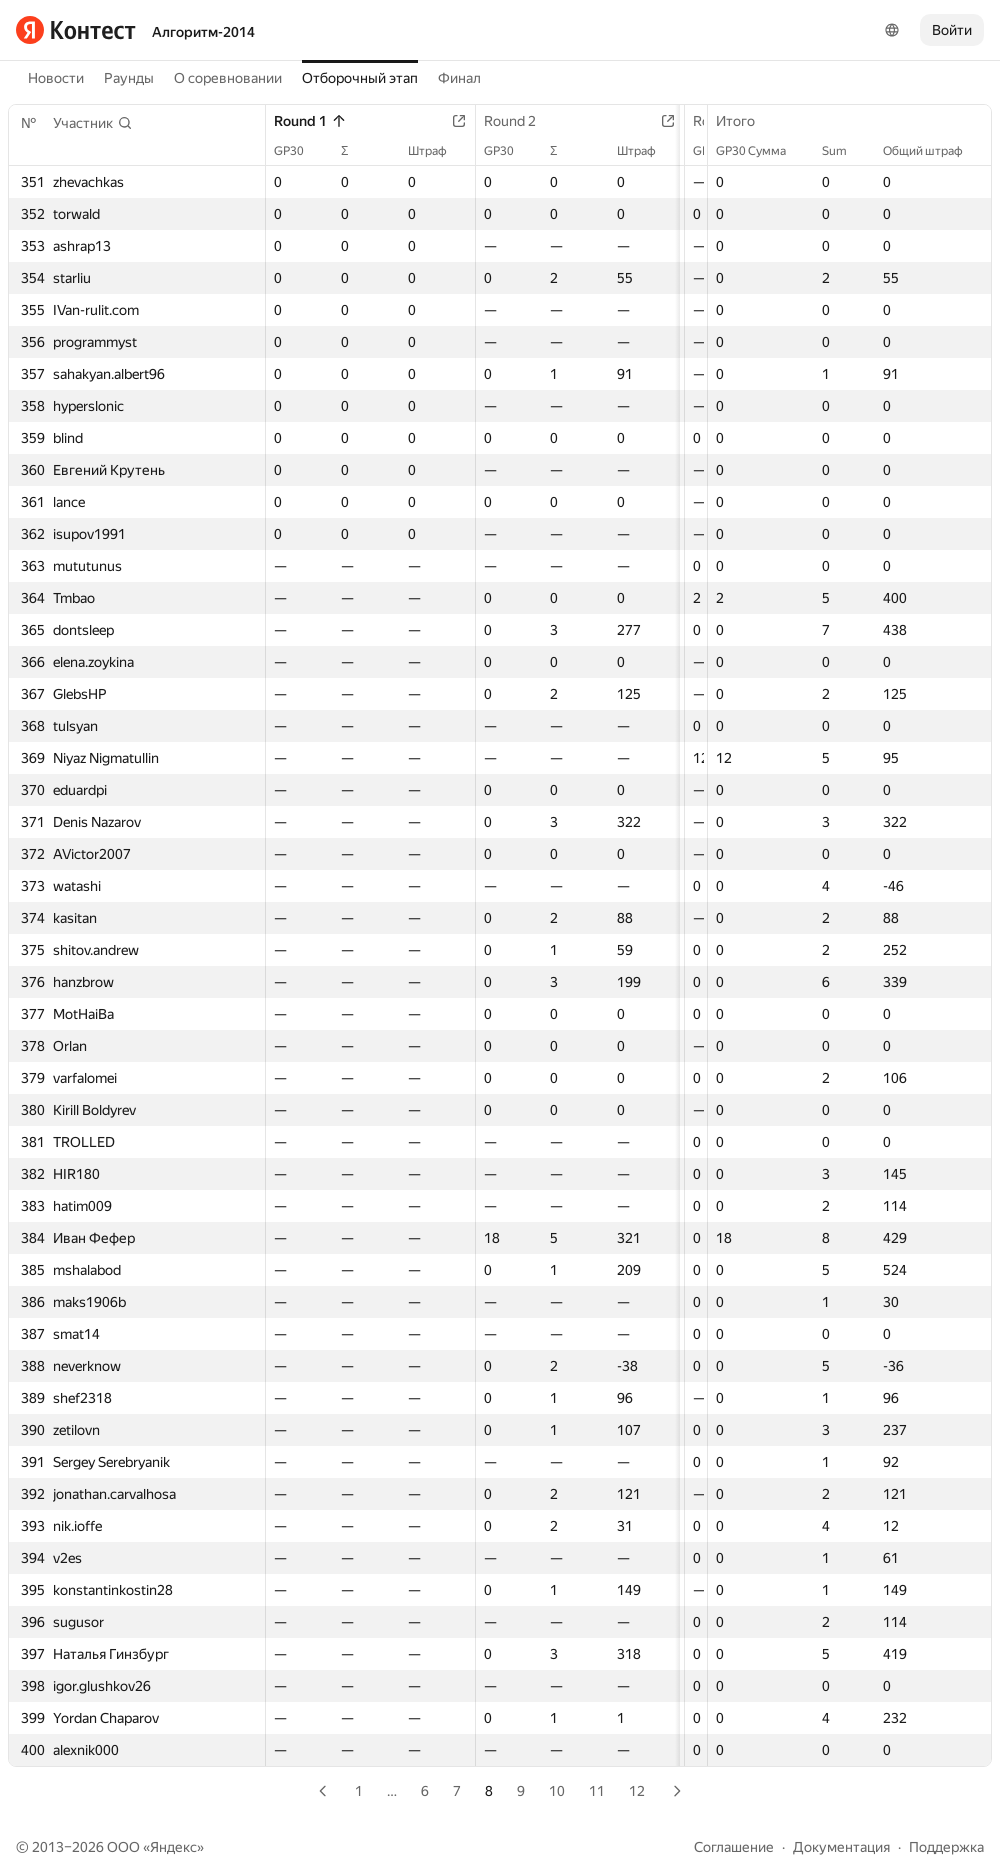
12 (637, 1791)
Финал (459, 78)
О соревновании (228, 78)
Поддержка (946, 1847)
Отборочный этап (360, 78)
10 (557, 1791)
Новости (56, 78)
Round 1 (310, 121)
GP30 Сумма (761, 151)
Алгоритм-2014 (203, 32)
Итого (745, 121)
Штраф (445, 151)
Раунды (129, 78)
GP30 (299, 151)
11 (597, 1791)
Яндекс (173, 1847)
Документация (841, 1847)
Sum (844, 151)
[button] (93, 123)
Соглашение (734, 1847)
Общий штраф (933, 151)
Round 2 (528, 121)
